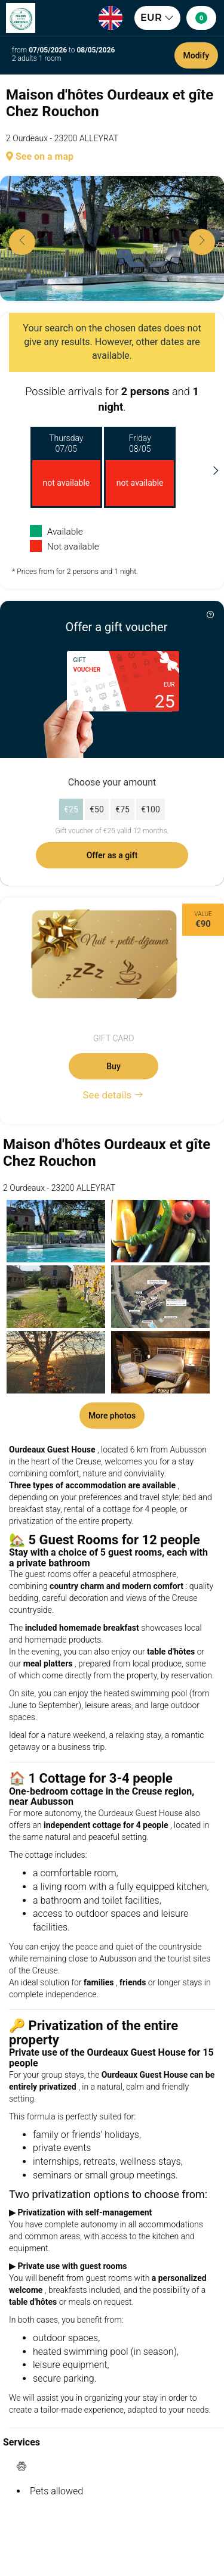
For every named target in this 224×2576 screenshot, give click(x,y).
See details (114, 1095)
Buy (113, 1066)
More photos (112, 1415)
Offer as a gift (112, 855)
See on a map (39, 156)
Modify (196, 55)
